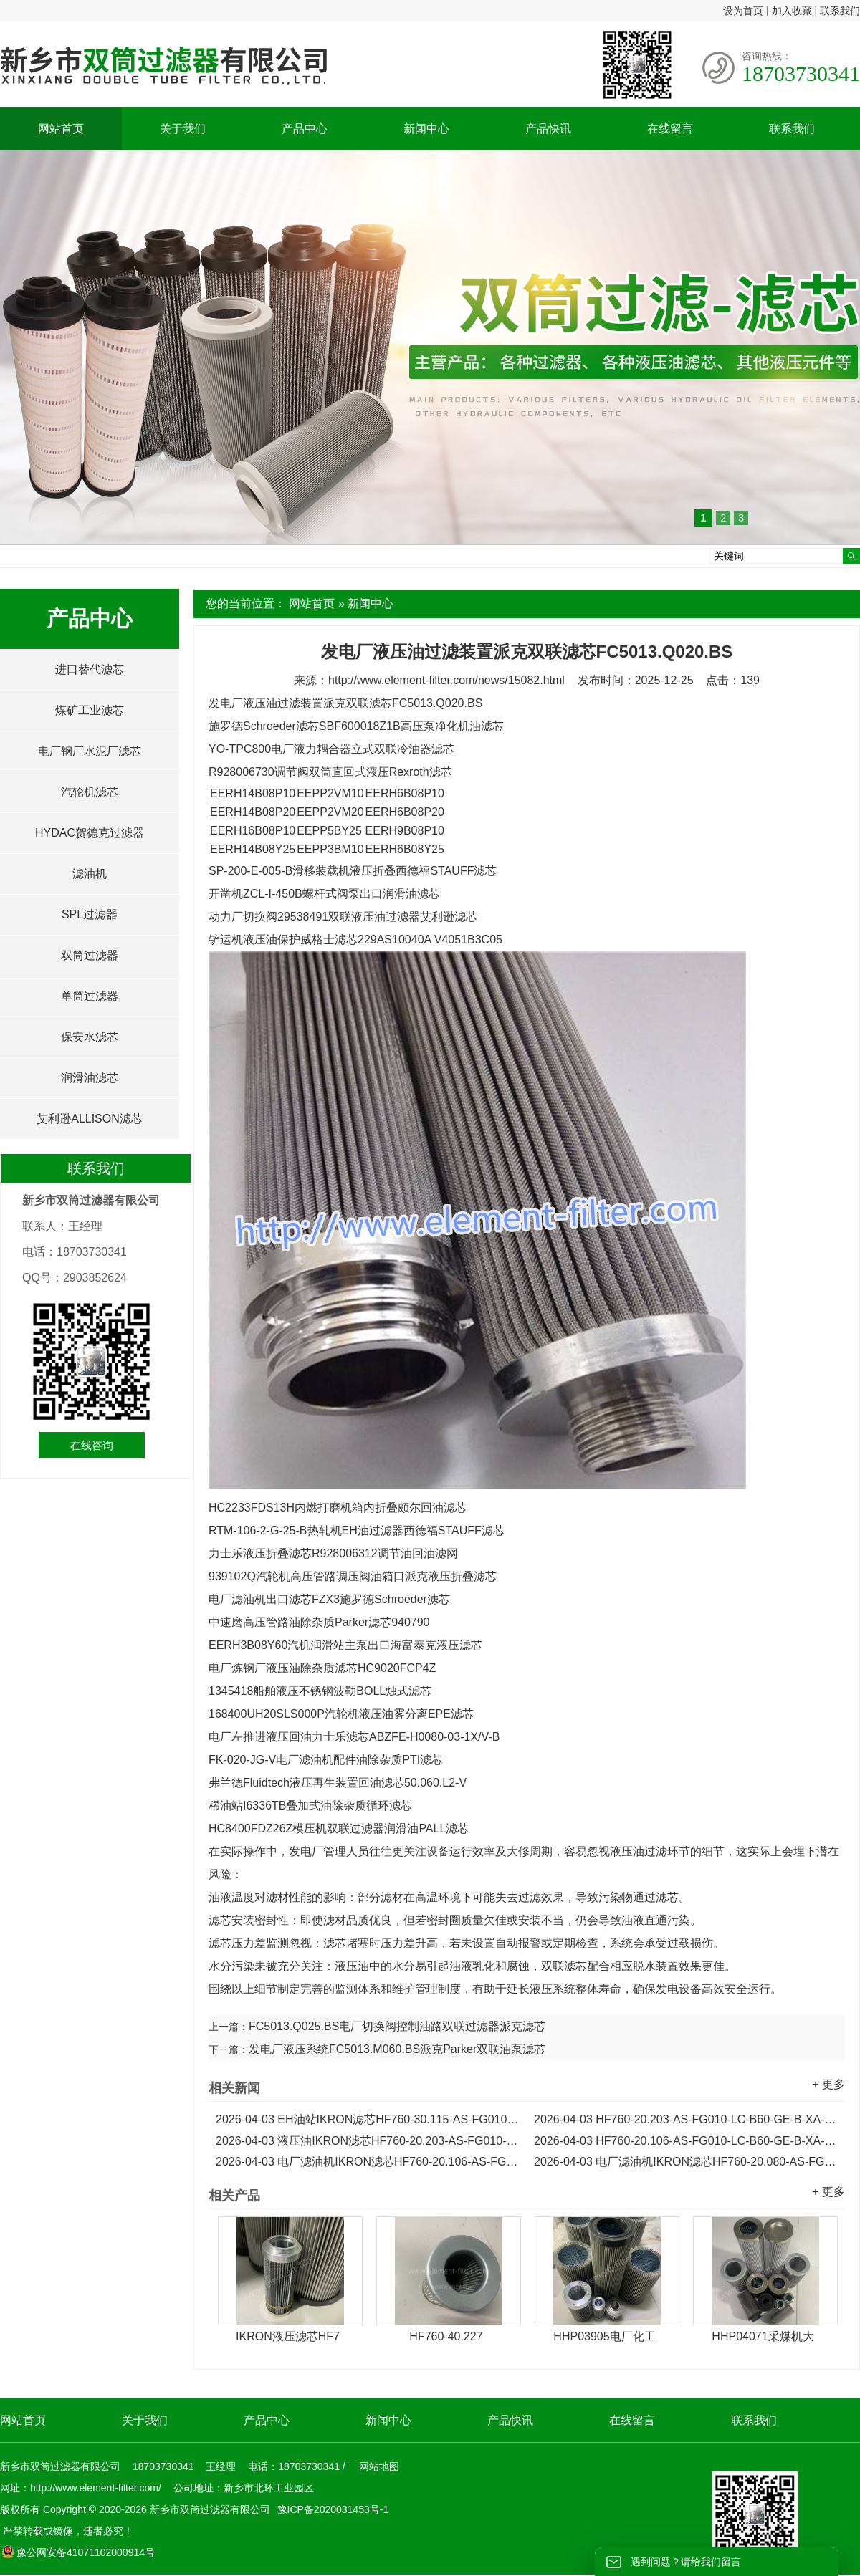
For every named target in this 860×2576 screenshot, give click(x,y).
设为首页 (743, 10)
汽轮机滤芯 (89, 792)
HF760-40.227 (445, 2336)
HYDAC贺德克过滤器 (89, 833)
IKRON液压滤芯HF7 (288, 2336)
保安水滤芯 (89, 1037)
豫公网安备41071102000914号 (78, 2552)
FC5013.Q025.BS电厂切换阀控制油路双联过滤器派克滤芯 (397, 2026)
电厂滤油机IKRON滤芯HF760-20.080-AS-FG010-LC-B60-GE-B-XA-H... (686, 2162)
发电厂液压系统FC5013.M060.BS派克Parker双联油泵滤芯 (397, 2049)
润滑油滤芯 (89, 1078)
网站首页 (61, 128)
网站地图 (379, 2466)
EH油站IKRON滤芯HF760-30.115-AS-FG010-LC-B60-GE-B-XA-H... (368, 2119)
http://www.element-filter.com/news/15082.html (446, 680)
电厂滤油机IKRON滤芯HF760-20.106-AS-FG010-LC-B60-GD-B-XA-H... (368, 2162)
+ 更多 (828, 2084)
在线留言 (670, 128)
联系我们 (840, 10)
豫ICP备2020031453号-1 (331, 2509)
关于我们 (183, 128)
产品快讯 (548, 128)
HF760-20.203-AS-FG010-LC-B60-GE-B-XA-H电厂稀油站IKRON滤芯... (686, 2119)
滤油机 (89, 874)
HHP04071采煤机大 (762, 2336)
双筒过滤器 (89, 955)
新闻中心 (426, 128)
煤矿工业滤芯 (89, 710)
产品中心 (305, 128)
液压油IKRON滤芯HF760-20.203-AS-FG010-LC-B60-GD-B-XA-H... (368, 2141)
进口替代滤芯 (89, 669)
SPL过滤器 (90, 914)
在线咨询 (91, 1445)
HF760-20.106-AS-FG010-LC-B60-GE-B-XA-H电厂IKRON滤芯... (686, 2141)
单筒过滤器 (89, 996)
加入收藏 (792, 10)
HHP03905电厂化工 (604, 2336)
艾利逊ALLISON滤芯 (90, 1118)
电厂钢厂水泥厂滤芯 (89, 751)
